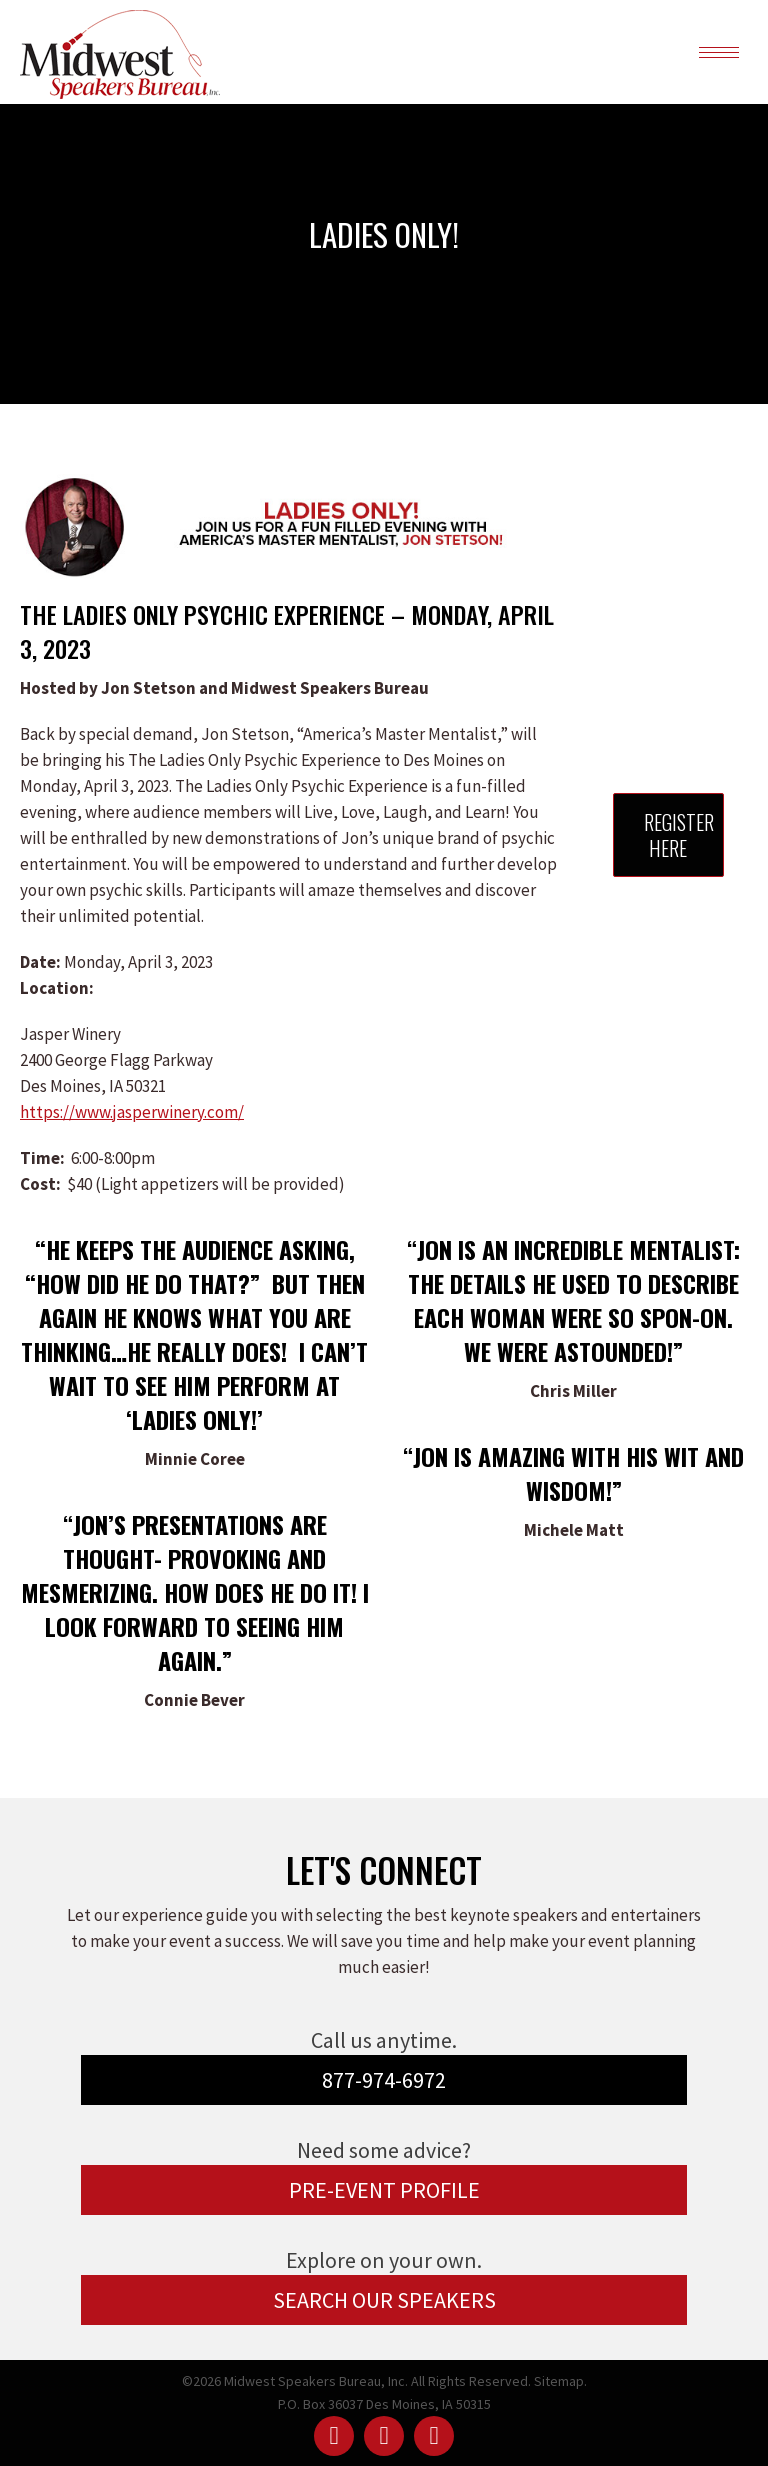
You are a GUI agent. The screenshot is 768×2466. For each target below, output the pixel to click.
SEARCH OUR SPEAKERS (384, 2300)
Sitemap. (560, 2381)
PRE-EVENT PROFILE (384, 2190)
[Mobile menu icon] (719, 52)
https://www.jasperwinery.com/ (132, 1112)
